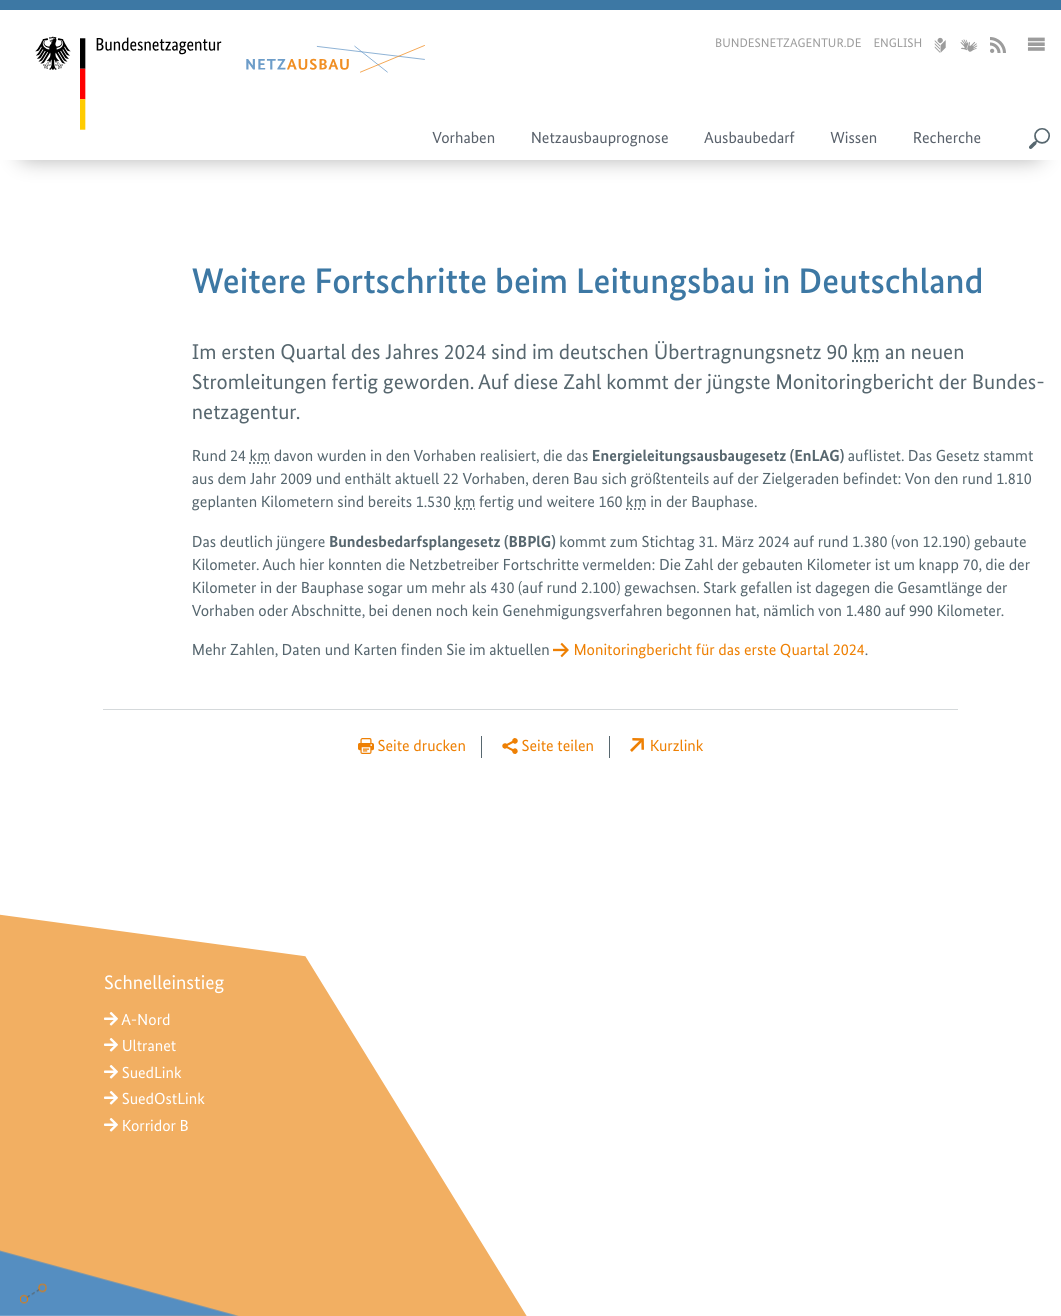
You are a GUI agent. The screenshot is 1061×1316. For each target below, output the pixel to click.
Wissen (853, 137)
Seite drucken (422, 745)
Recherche (947, 137)
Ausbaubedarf (749, 137)
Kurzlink (677, 745)
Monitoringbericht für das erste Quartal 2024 (718, 649)
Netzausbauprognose (600, 137)
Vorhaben (463, 137)
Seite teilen (558, 745)
